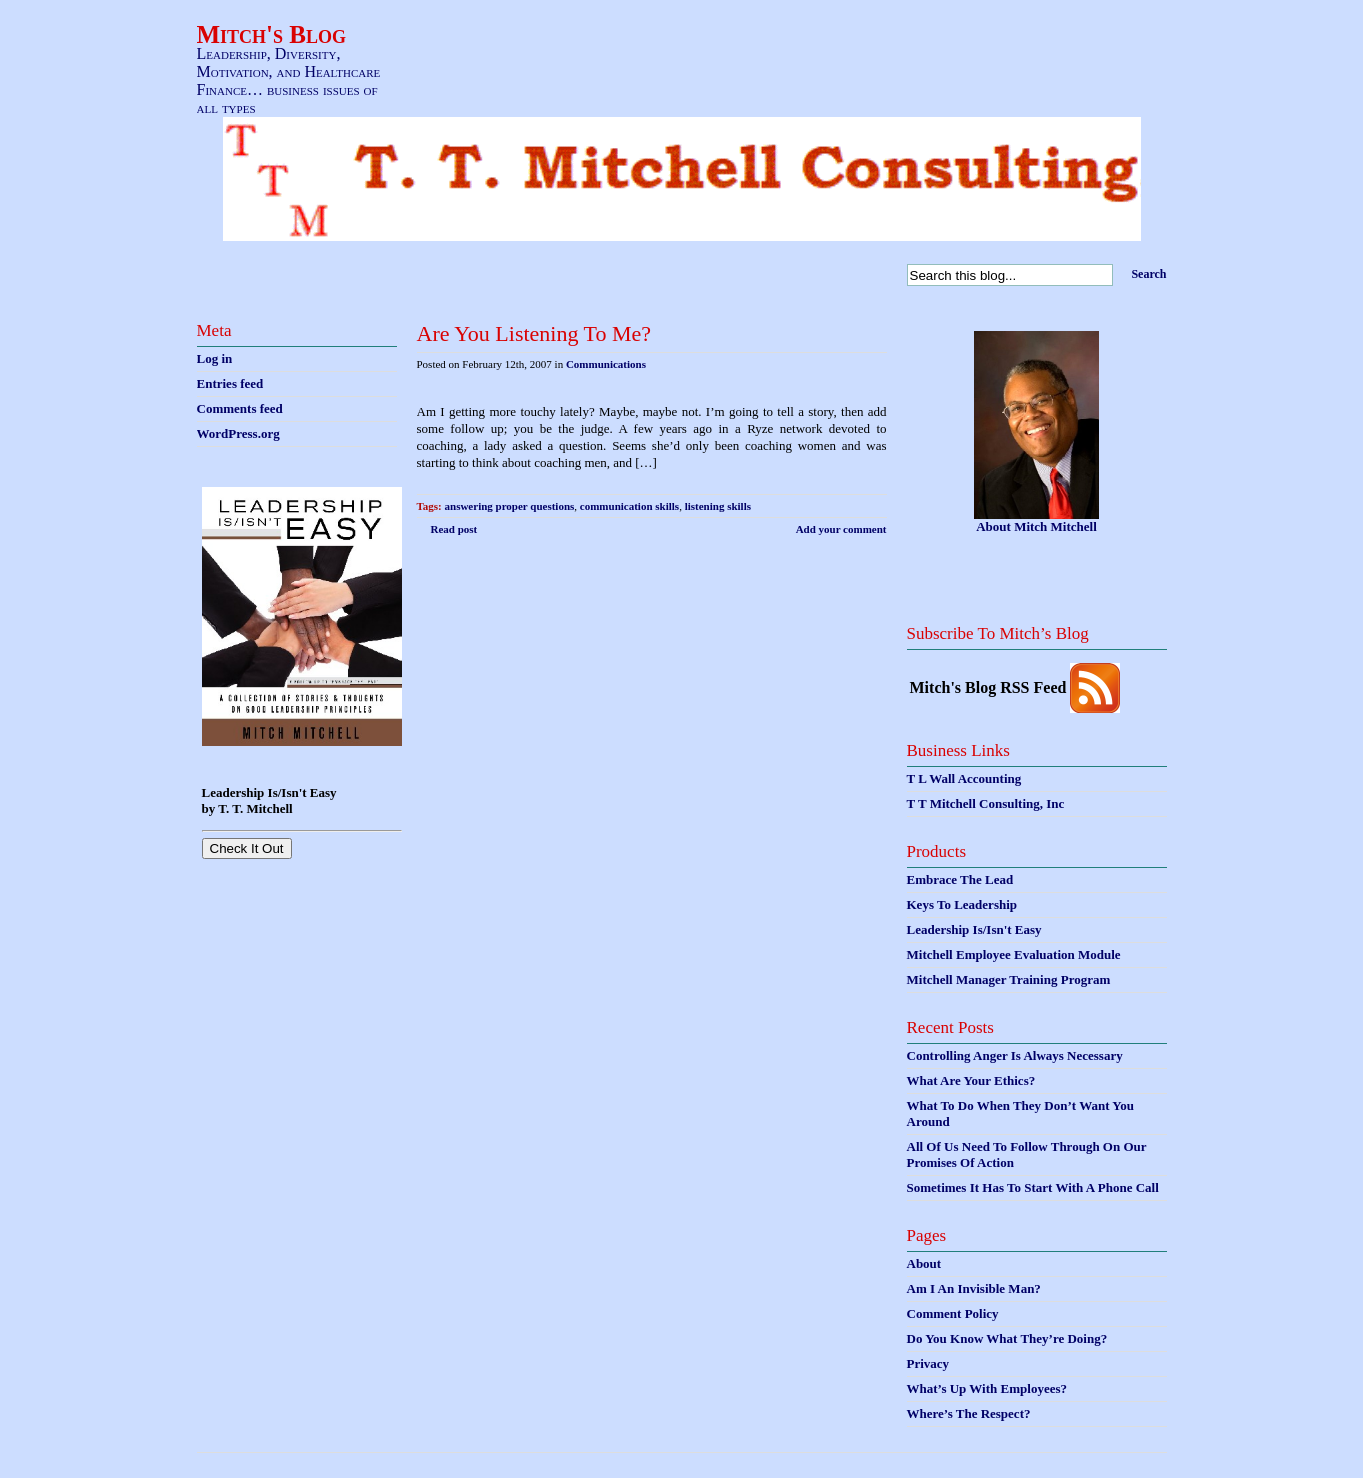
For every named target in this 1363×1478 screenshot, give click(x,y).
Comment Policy (953, 1313)
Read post (454, 529)
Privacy (928, 1363)
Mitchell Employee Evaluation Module (1014, 954)
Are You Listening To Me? (534, 333)
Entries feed (230, 383)
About (924, 1263)
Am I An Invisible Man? (974, 1288)
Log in (215, 358)
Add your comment (841, 529)
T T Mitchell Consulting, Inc (986, 803)
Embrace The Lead (960, 879)
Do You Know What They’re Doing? (1007, 1338)
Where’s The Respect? (969, 1413)
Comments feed (240, 408)
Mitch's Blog (272, 34)
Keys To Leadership (962, 904)
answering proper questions (510, 506)
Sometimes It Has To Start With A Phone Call (1033, 1187)
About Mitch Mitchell (1036, 526)
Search (1148, 274)
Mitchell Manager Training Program (1009, 979)
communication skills (629, 506)
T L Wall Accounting (964, 778)
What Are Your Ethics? (971, 1080)
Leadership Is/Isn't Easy (974, 929)
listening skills (718, 506)
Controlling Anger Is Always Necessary (1015, 1055)
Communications (606, 364)
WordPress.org (238, 433)
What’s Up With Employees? (987, 1388)
